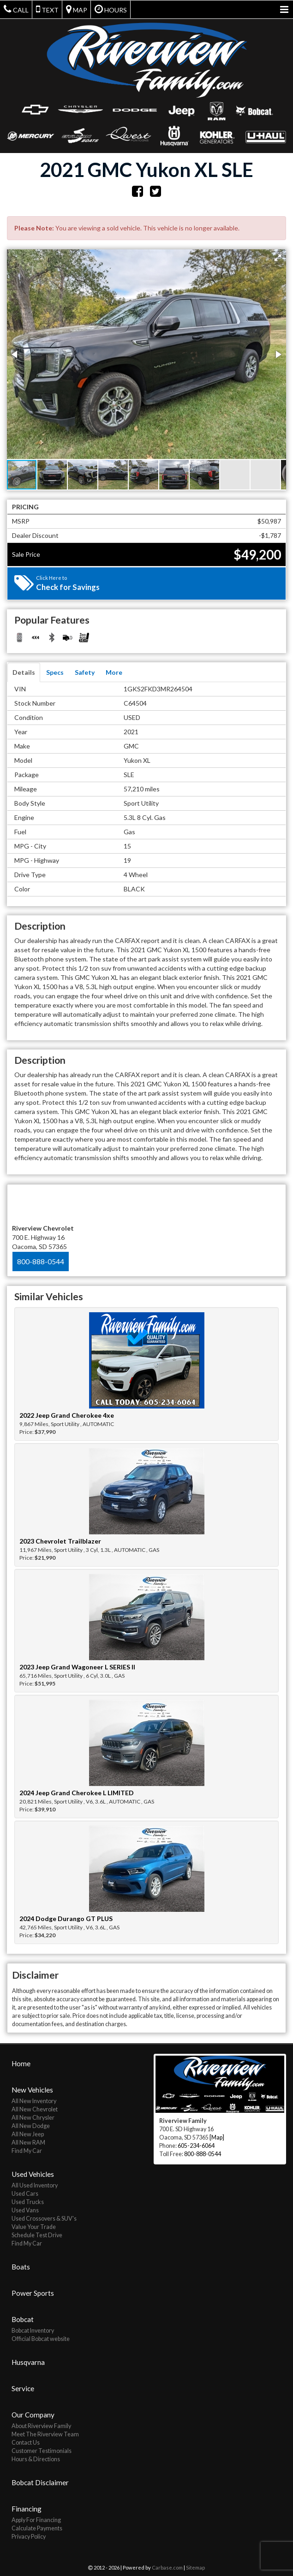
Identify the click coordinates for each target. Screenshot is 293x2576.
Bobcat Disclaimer (40, 2481)
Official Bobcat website (41, 2337)
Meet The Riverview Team (45, 2433)
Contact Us (26, 2441)
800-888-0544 (40, 1261)
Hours (111, 9)
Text (47, 9)
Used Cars (25, 2192)
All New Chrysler (33, 2116)
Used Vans (25, 2209)
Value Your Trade (34, 2225)
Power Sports (33, 2292)
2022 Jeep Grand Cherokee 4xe (66, 1415)
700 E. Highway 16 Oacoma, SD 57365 (43, 1237)
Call (16, 9)
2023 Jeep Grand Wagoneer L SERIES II (77, 1667)
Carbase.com (167, 2567)
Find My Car (27, 2149)
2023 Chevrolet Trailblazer (60, 1541)
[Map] (216, 2136)
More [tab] (114, 672)
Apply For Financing (36, 2519)
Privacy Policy (29, 2535)
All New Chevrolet (35, 2108)
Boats (21, 2266)
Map (76, 9)
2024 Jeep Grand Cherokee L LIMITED (76, 1793)
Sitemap (195, 2567)
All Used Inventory (35, 2184)
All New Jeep (28, 2133)
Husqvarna (28, 2361)
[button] (277, 257)
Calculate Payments (37, 2527)
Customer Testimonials (42, 2449)
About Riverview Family (41, 2425)
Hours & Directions (36, 2458)
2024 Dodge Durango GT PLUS (66, 1918)
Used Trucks (28, 2201)
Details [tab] (23, 672)
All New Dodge (31, 2125)
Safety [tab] (85, 672)
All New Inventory (34, 2100)
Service (23, 2387)
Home (21, 2062)
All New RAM (28, 2141)
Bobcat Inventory (33, 2329)
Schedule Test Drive (37, 2234)
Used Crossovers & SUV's (44, 2217)
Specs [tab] (55, 672)
